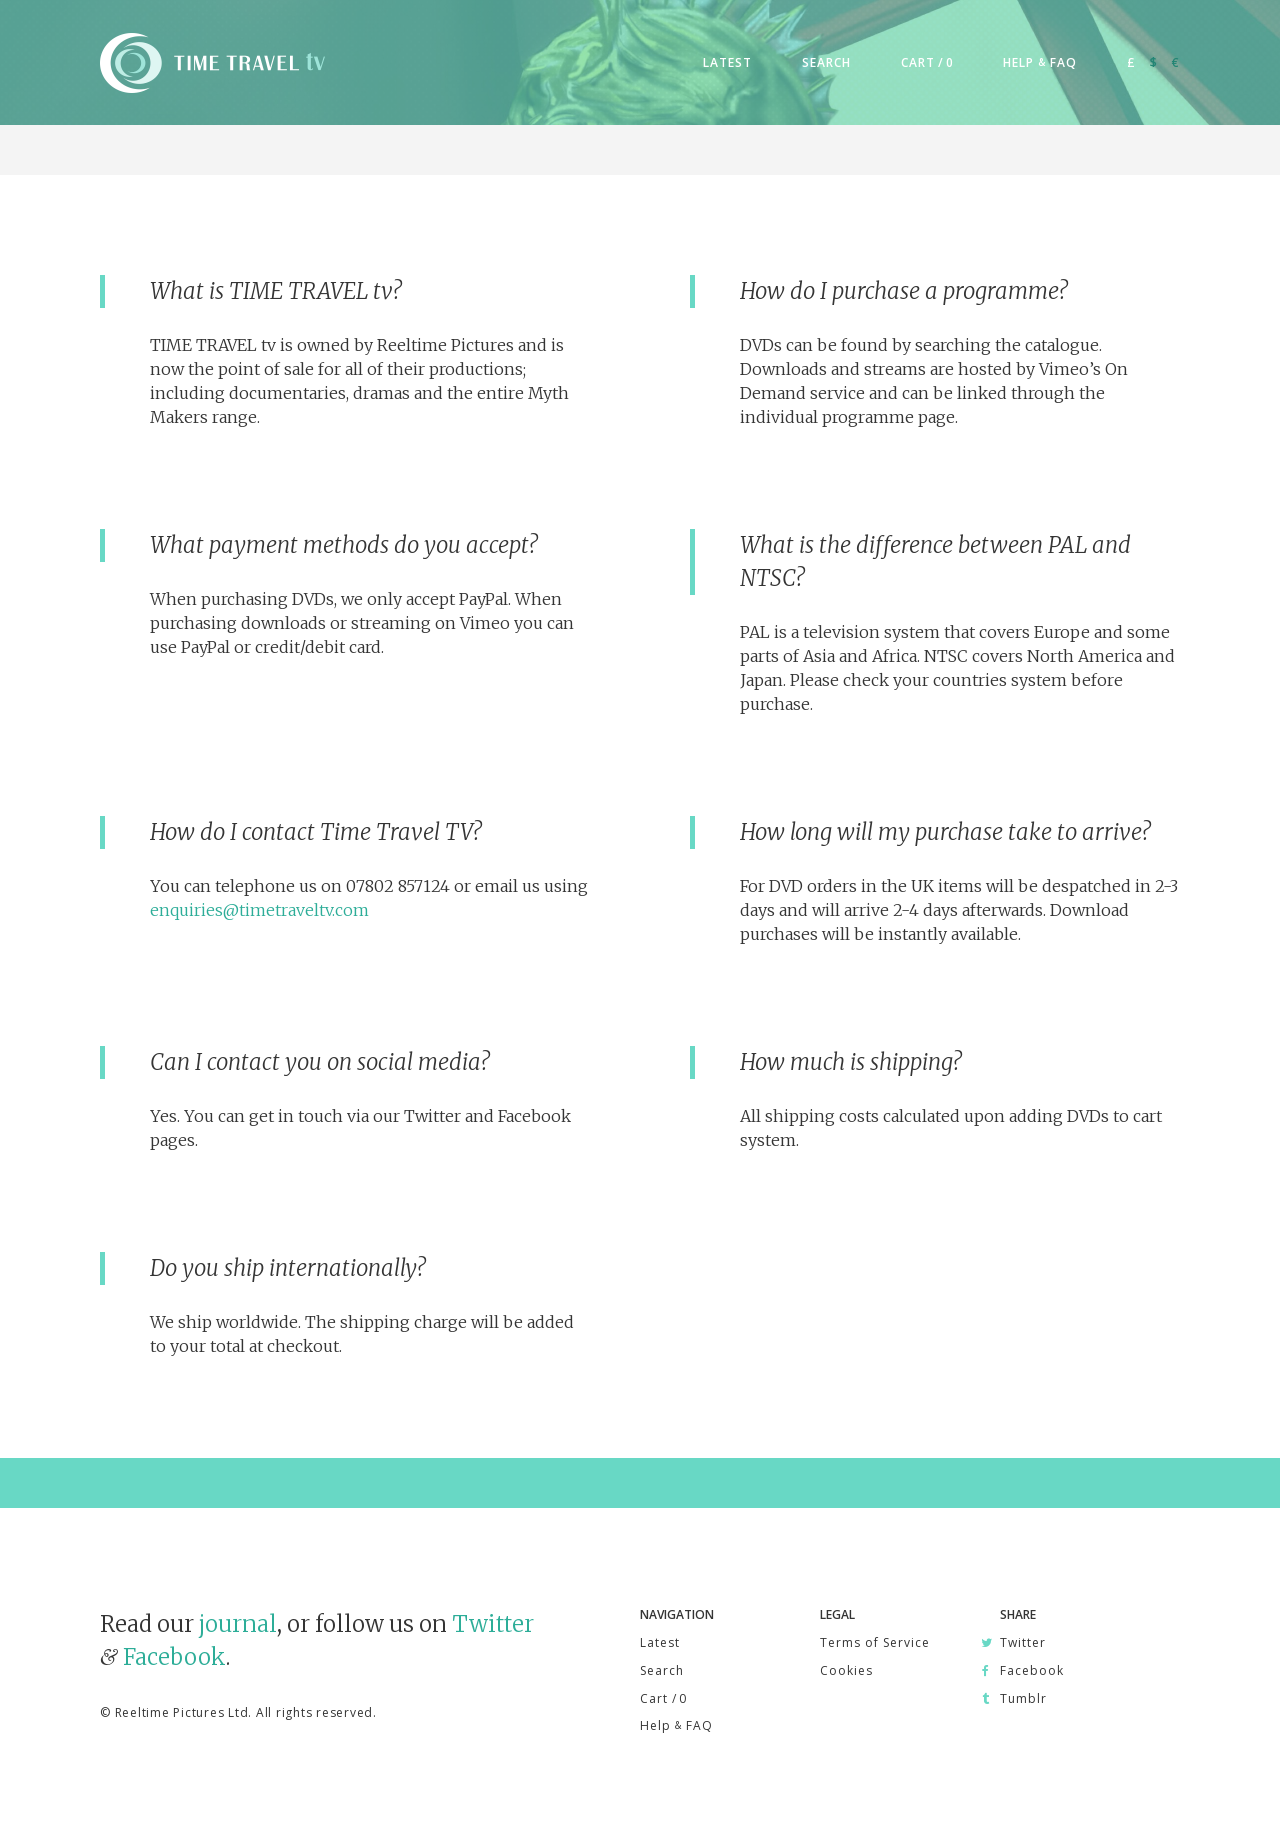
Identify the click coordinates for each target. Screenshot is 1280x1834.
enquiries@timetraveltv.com (259, 910)
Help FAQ (676, 1725)
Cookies (846, 1670)
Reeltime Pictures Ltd (182, 1712)
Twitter (493, 1624)
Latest (660, 1642)
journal (238, 1624)
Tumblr (1023, 1698)
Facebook (174, 1657)
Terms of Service (875, 1642)
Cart (663, 1698)
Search (662, 1670)
